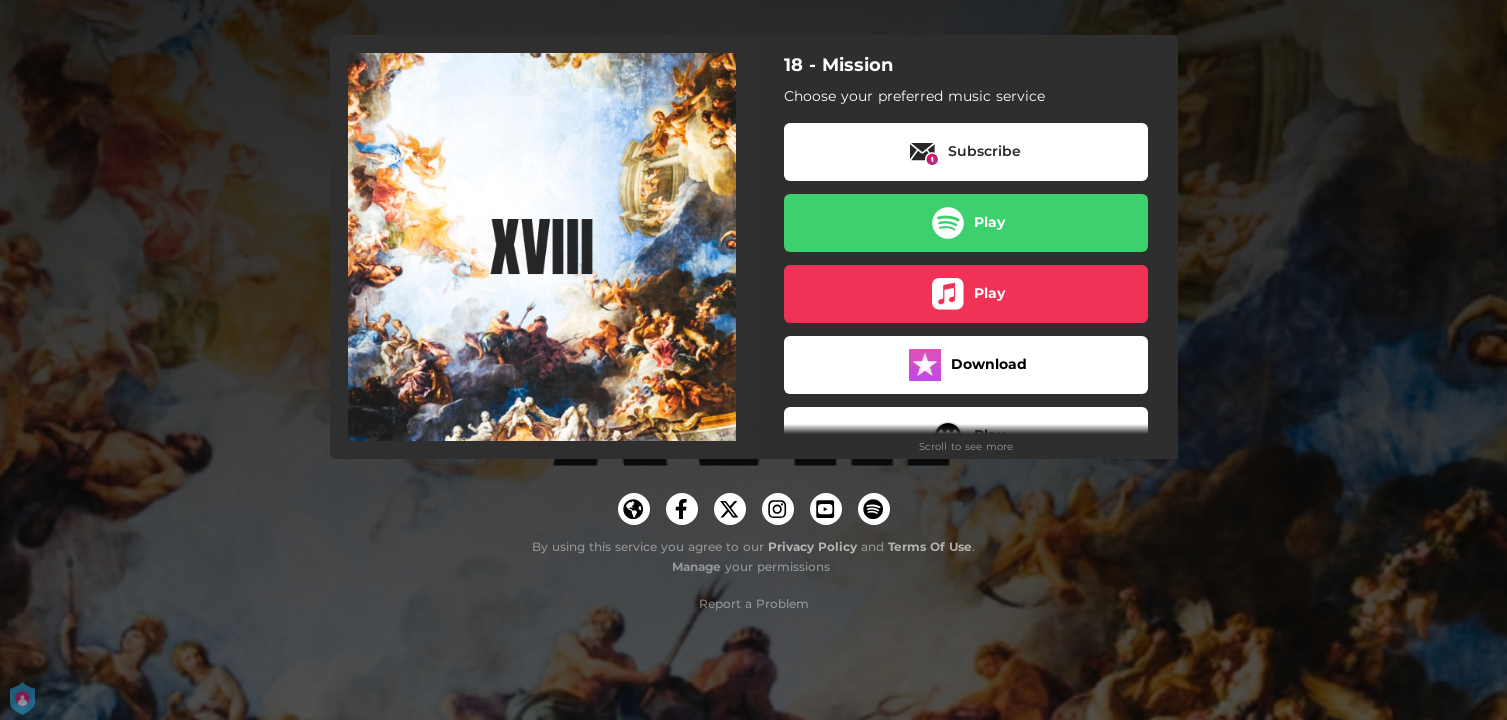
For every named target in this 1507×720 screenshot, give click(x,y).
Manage (696, 566)
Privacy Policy (812, 546)
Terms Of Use (930, 546)
